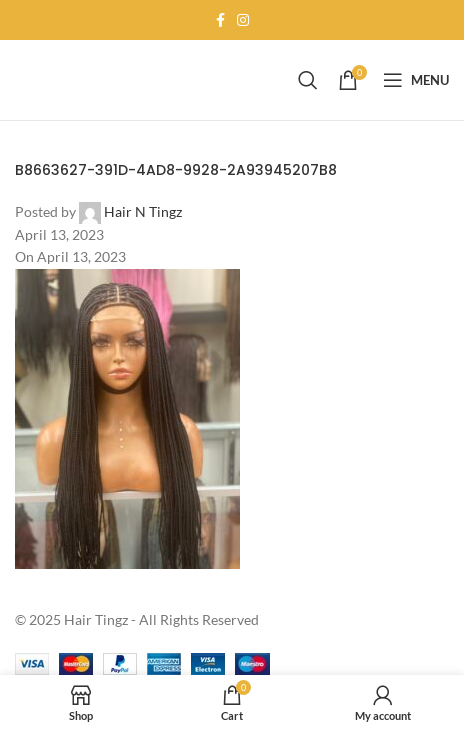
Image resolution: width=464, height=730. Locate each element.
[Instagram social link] (243, 20)
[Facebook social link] (220, 20)
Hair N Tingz (143, 211)
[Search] (308, 80)
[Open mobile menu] (416, 80)
